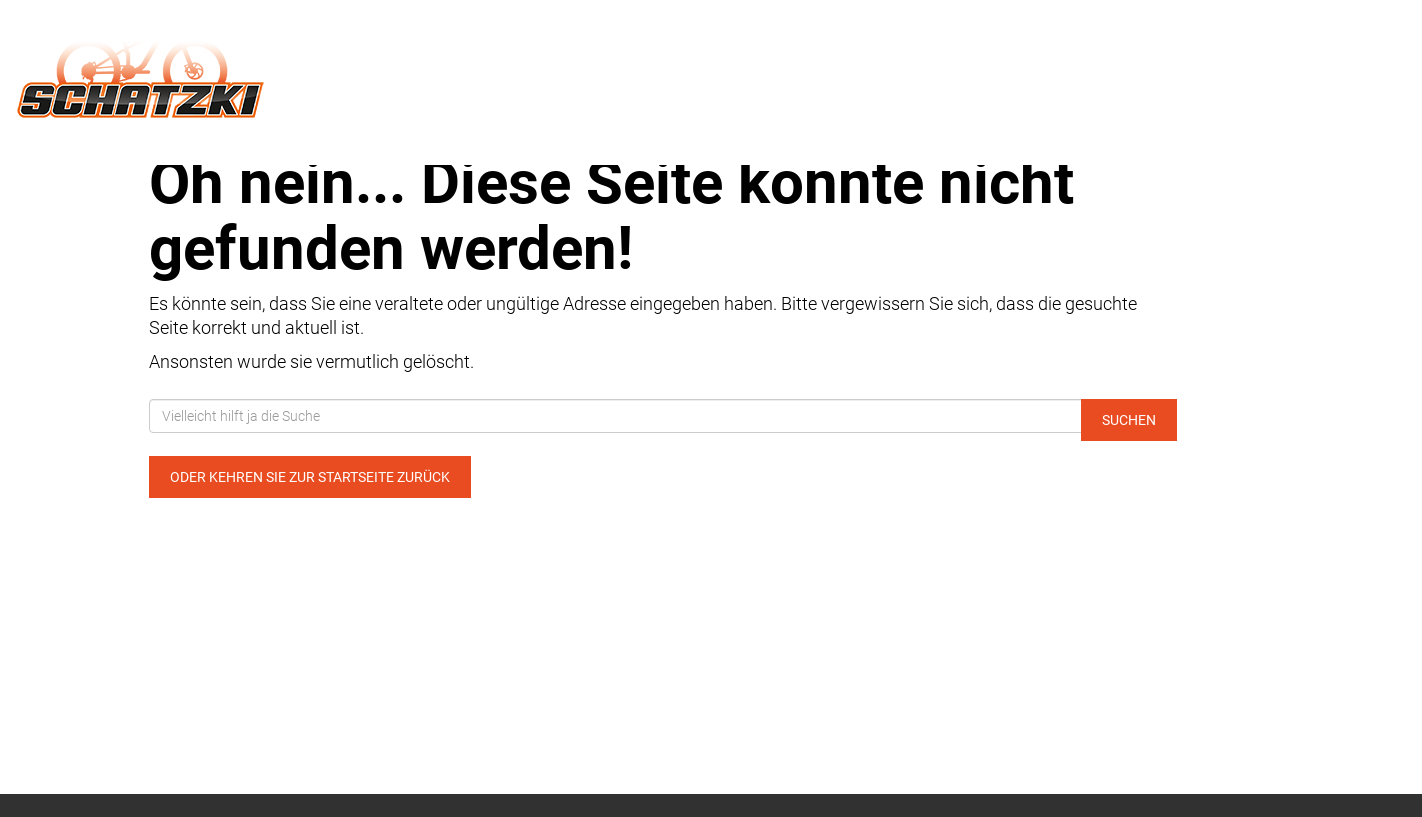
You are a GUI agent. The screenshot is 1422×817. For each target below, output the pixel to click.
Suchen (1129, 420)
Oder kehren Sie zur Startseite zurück (310, 477)
